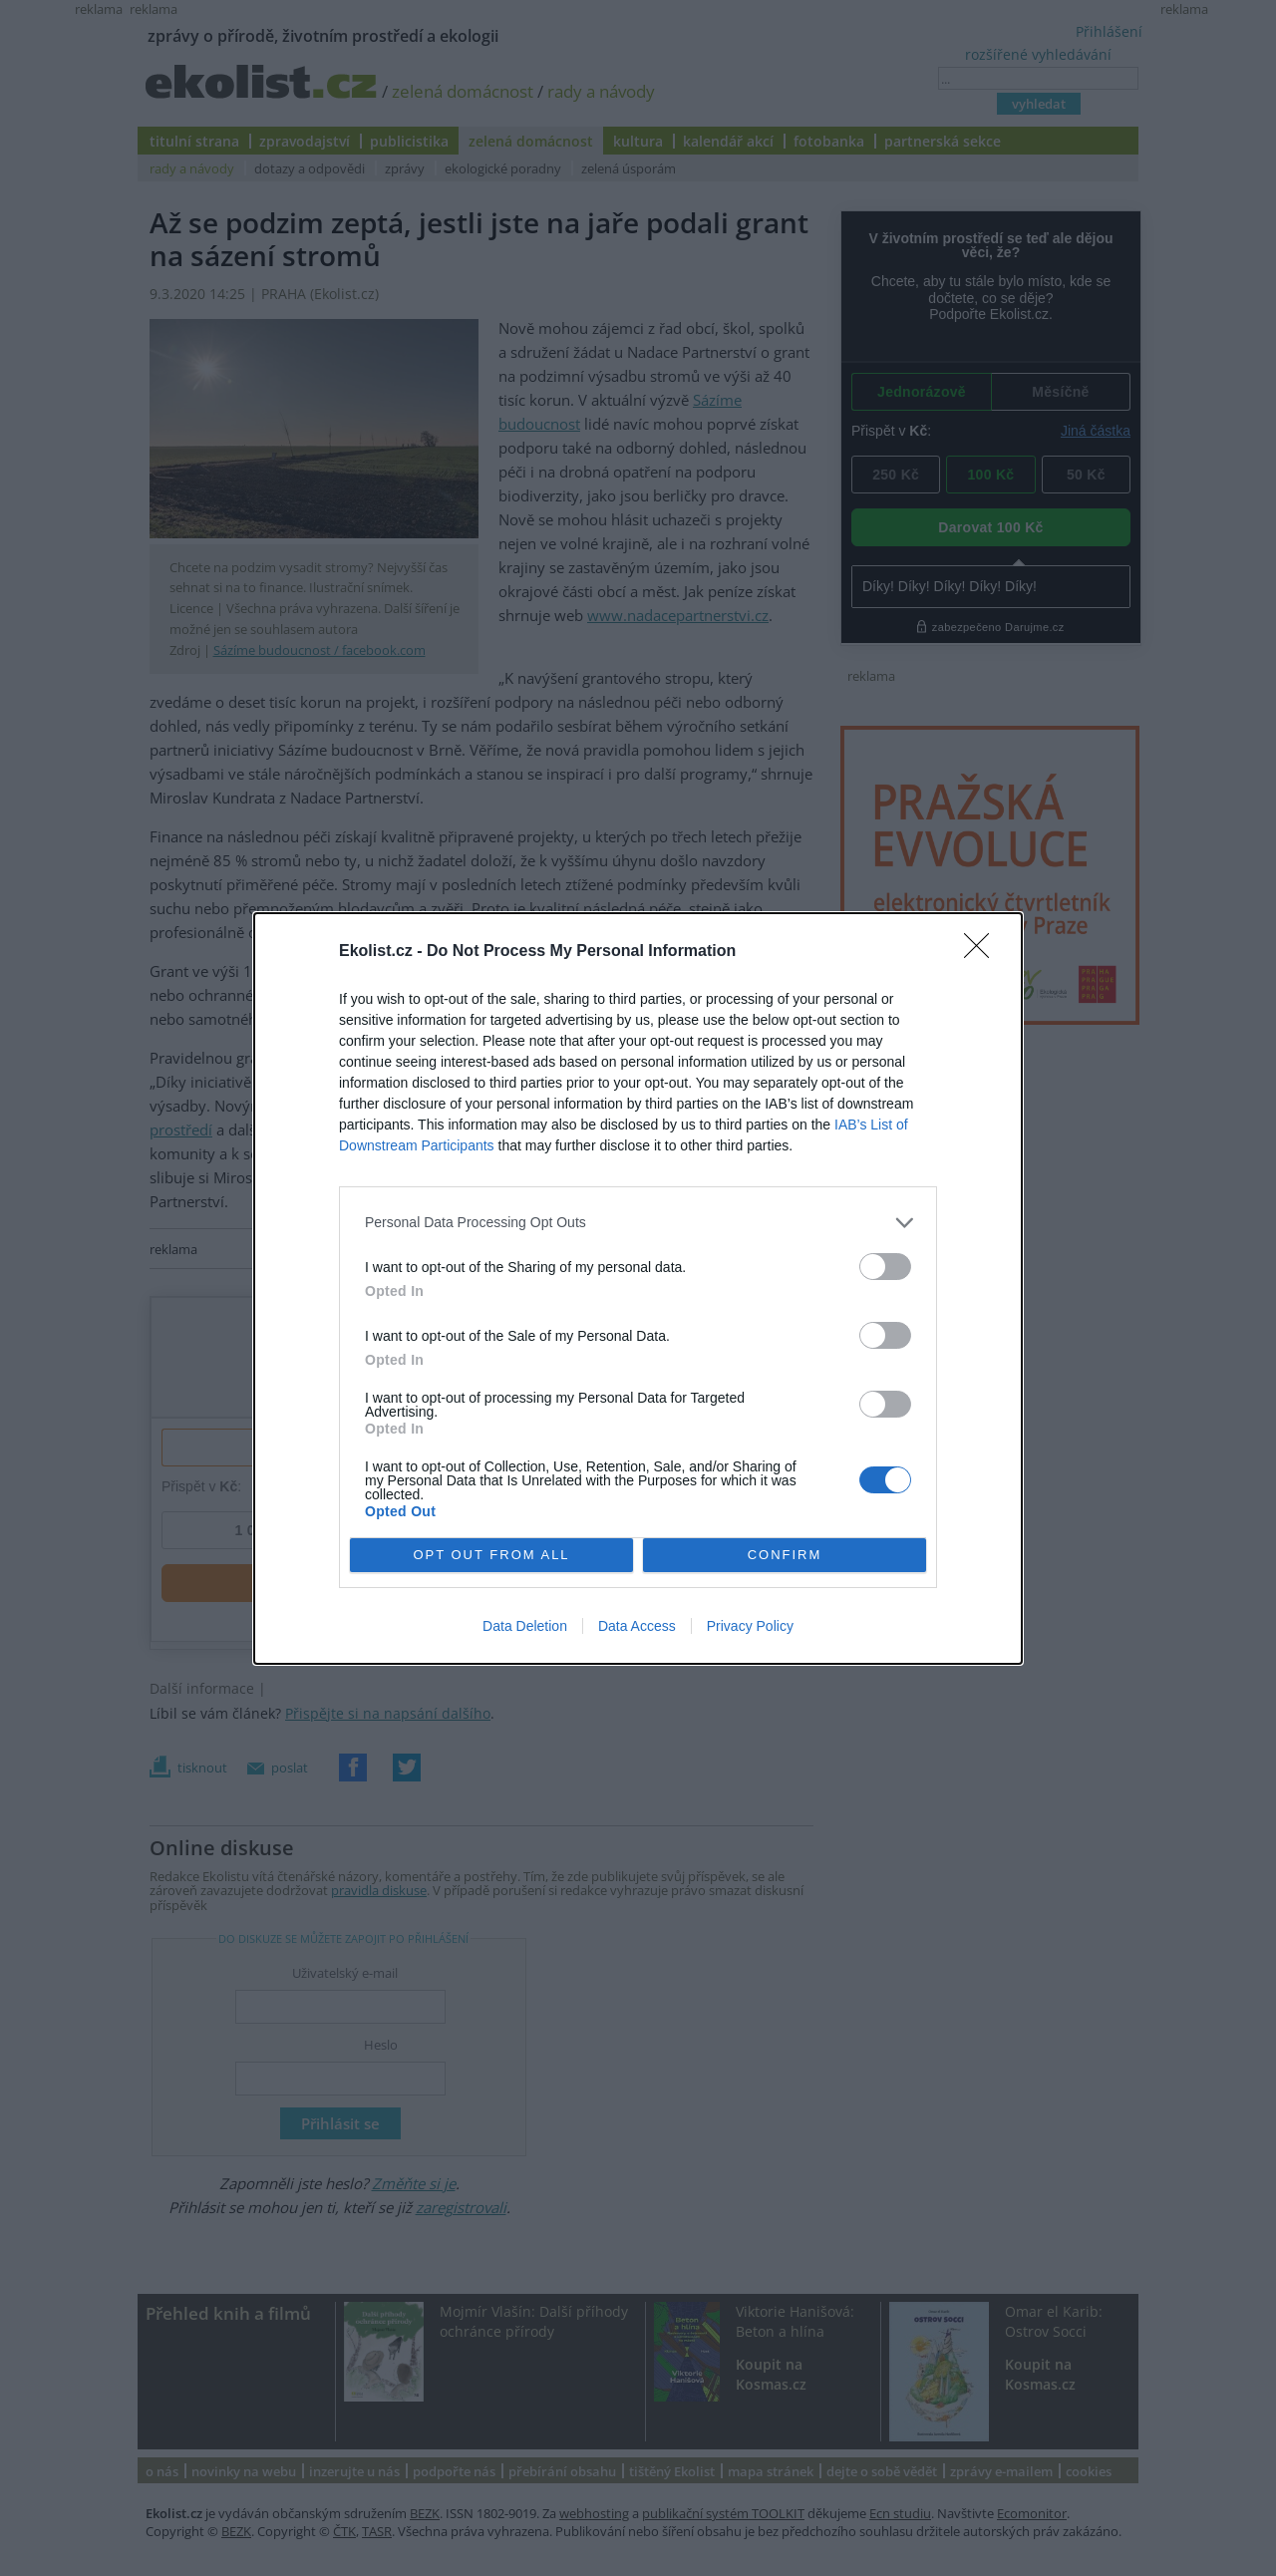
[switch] (885, 1266)
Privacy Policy (750, 1626)
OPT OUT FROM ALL (491, 1553)
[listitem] (638, 1222)
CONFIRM (785, 1553)
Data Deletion (524, 1626)
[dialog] (638, 1288)
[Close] (983, 952)
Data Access (637, 1626)
